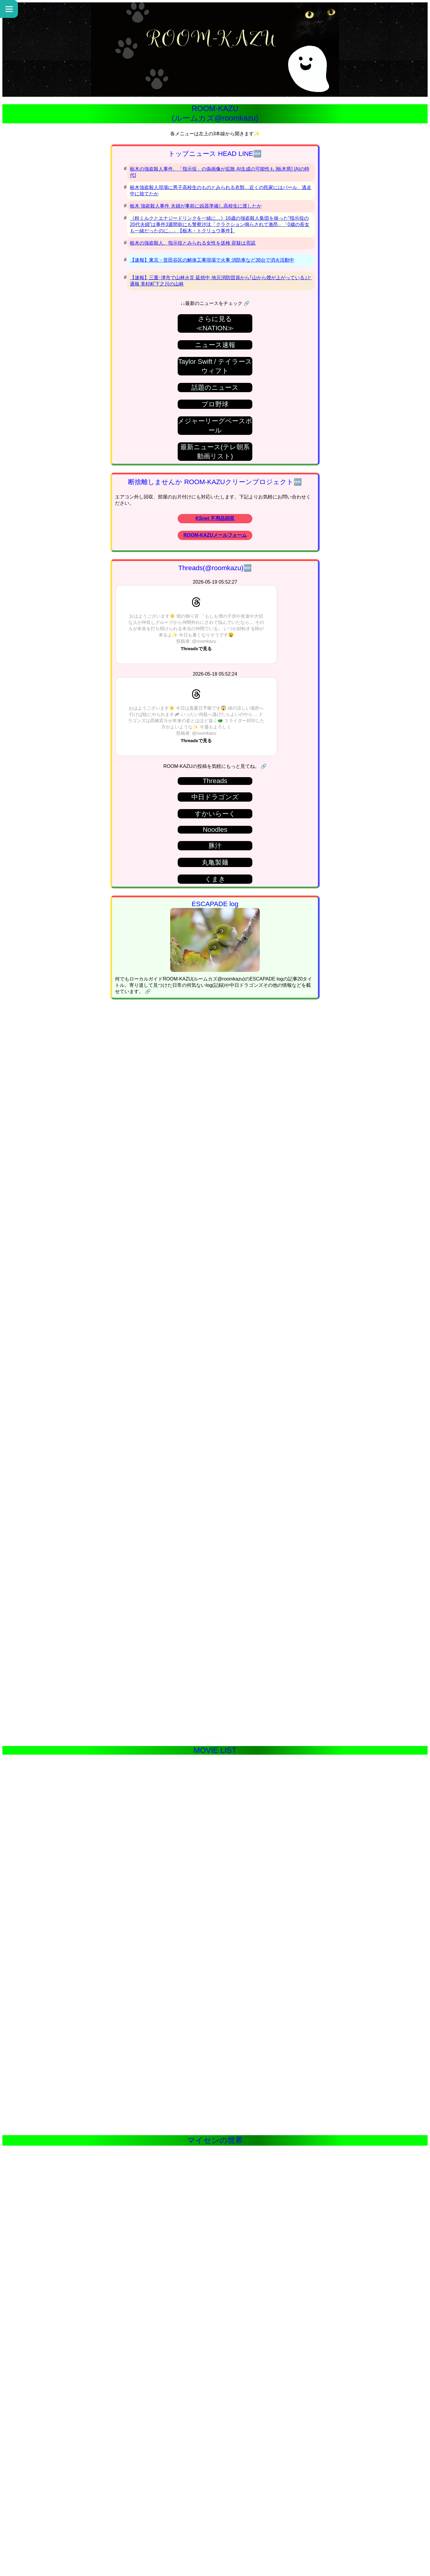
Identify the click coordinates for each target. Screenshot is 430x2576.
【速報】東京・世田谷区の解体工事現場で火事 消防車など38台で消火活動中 (212, 260)
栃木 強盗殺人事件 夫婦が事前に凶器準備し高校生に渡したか (196, 205)
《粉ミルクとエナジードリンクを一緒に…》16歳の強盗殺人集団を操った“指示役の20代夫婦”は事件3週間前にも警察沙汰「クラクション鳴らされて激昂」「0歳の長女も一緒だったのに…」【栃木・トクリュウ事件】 (219, 224)
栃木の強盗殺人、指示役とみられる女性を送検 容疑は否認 (192, 243)
